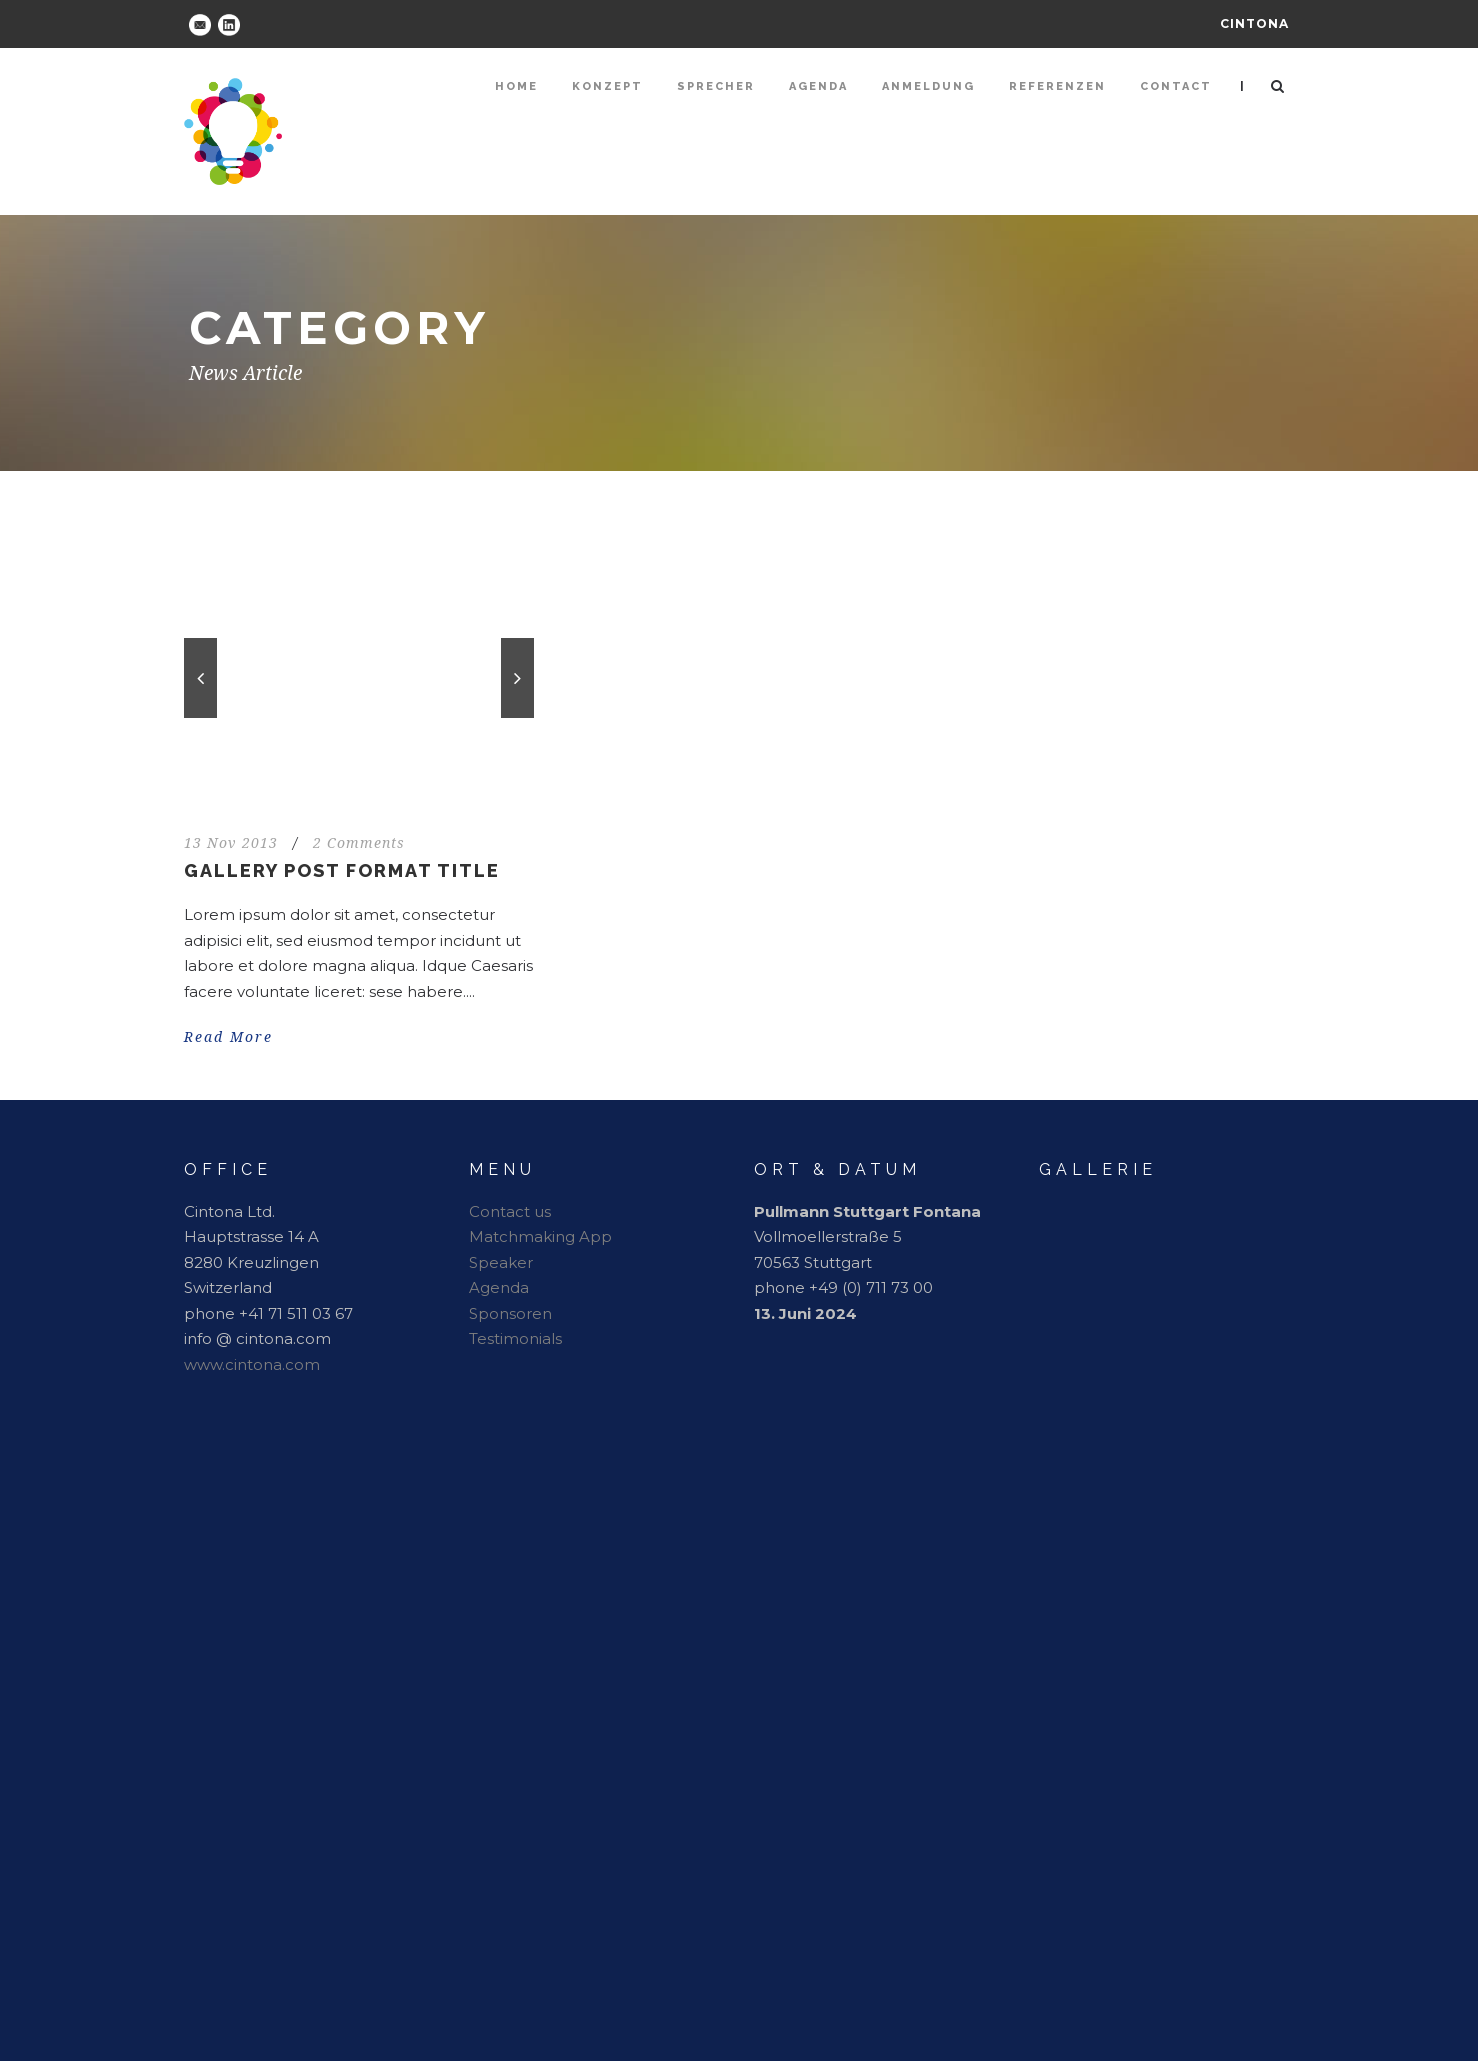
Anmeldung (928, 86)
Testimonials (515, 1338)
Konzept (607, 86)
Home (516, 86)
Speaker (501, 1262)
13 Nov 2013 (231, 843)
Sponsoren (510, 1313)
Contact (1176, 86)
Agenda (818, 86)
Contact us (510, 1211)
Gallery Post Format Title (342, 870)
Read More (228, 1037)
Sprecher (716, 86)
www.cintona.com (252, 1364)
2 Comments (359, 843)
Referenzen (1057, 86)
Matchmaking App (540, 1236)
